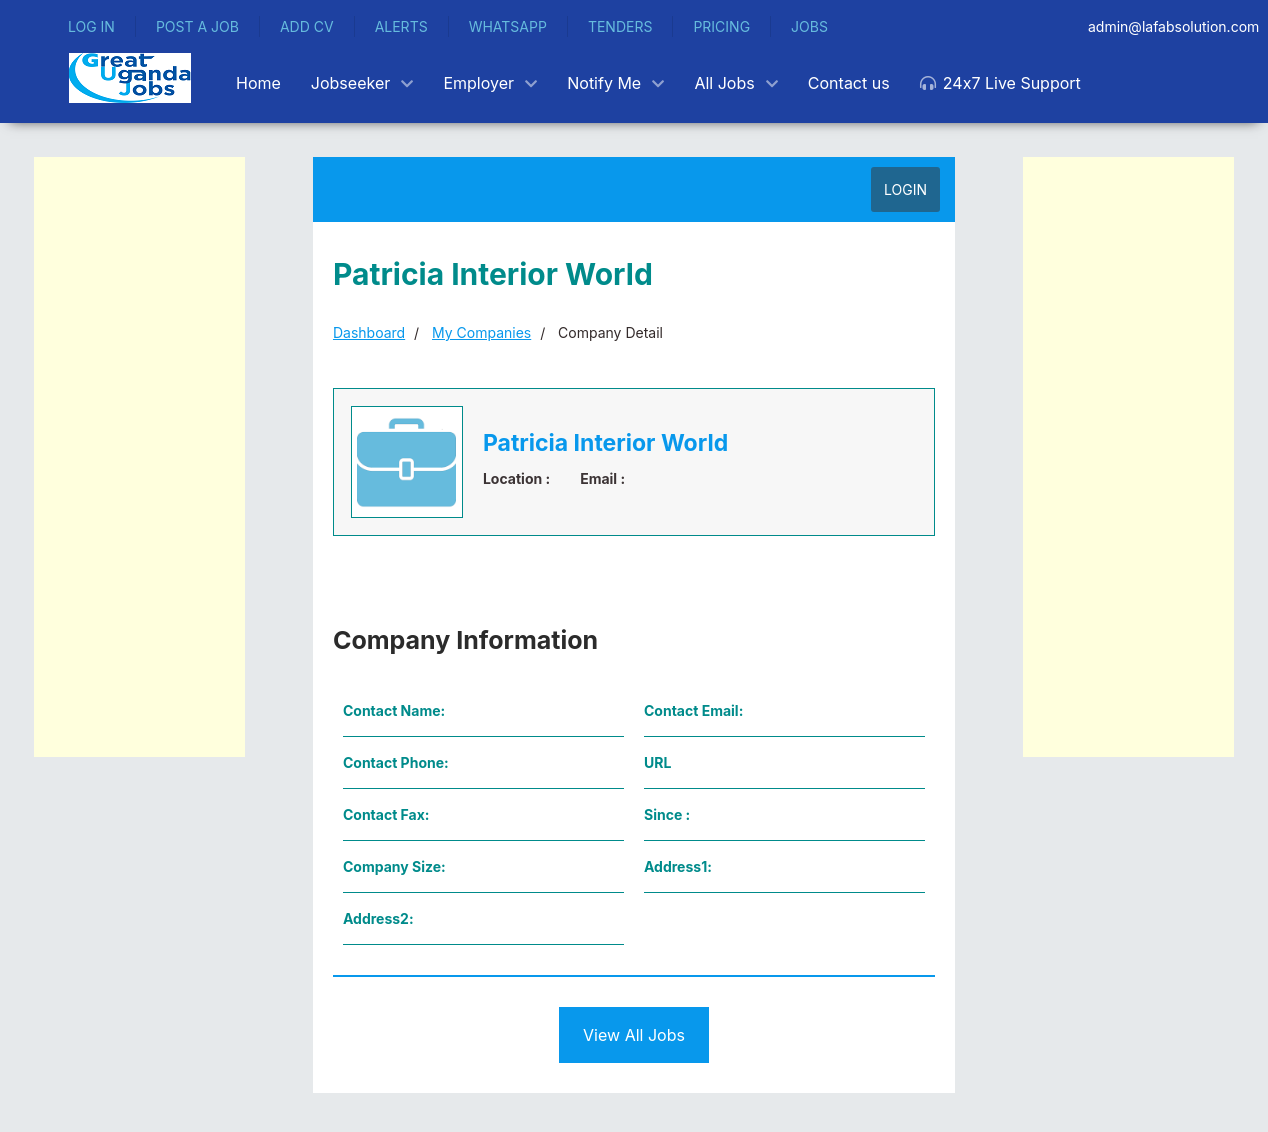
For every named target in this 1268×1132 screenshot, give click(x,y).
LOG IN (91, 26)
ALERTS (401, 26)
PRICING (721, 26)
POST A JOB (197, 26)
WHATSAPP (508, 26)
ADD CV (307, 26)
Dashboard (369, 332)
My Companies (481, 332)
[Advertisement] (139, 457)
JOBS (809, 26)
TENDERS (620, 26)
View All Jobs (634, 1035)
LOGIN (905, 189)
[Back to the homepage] (130, 78)
